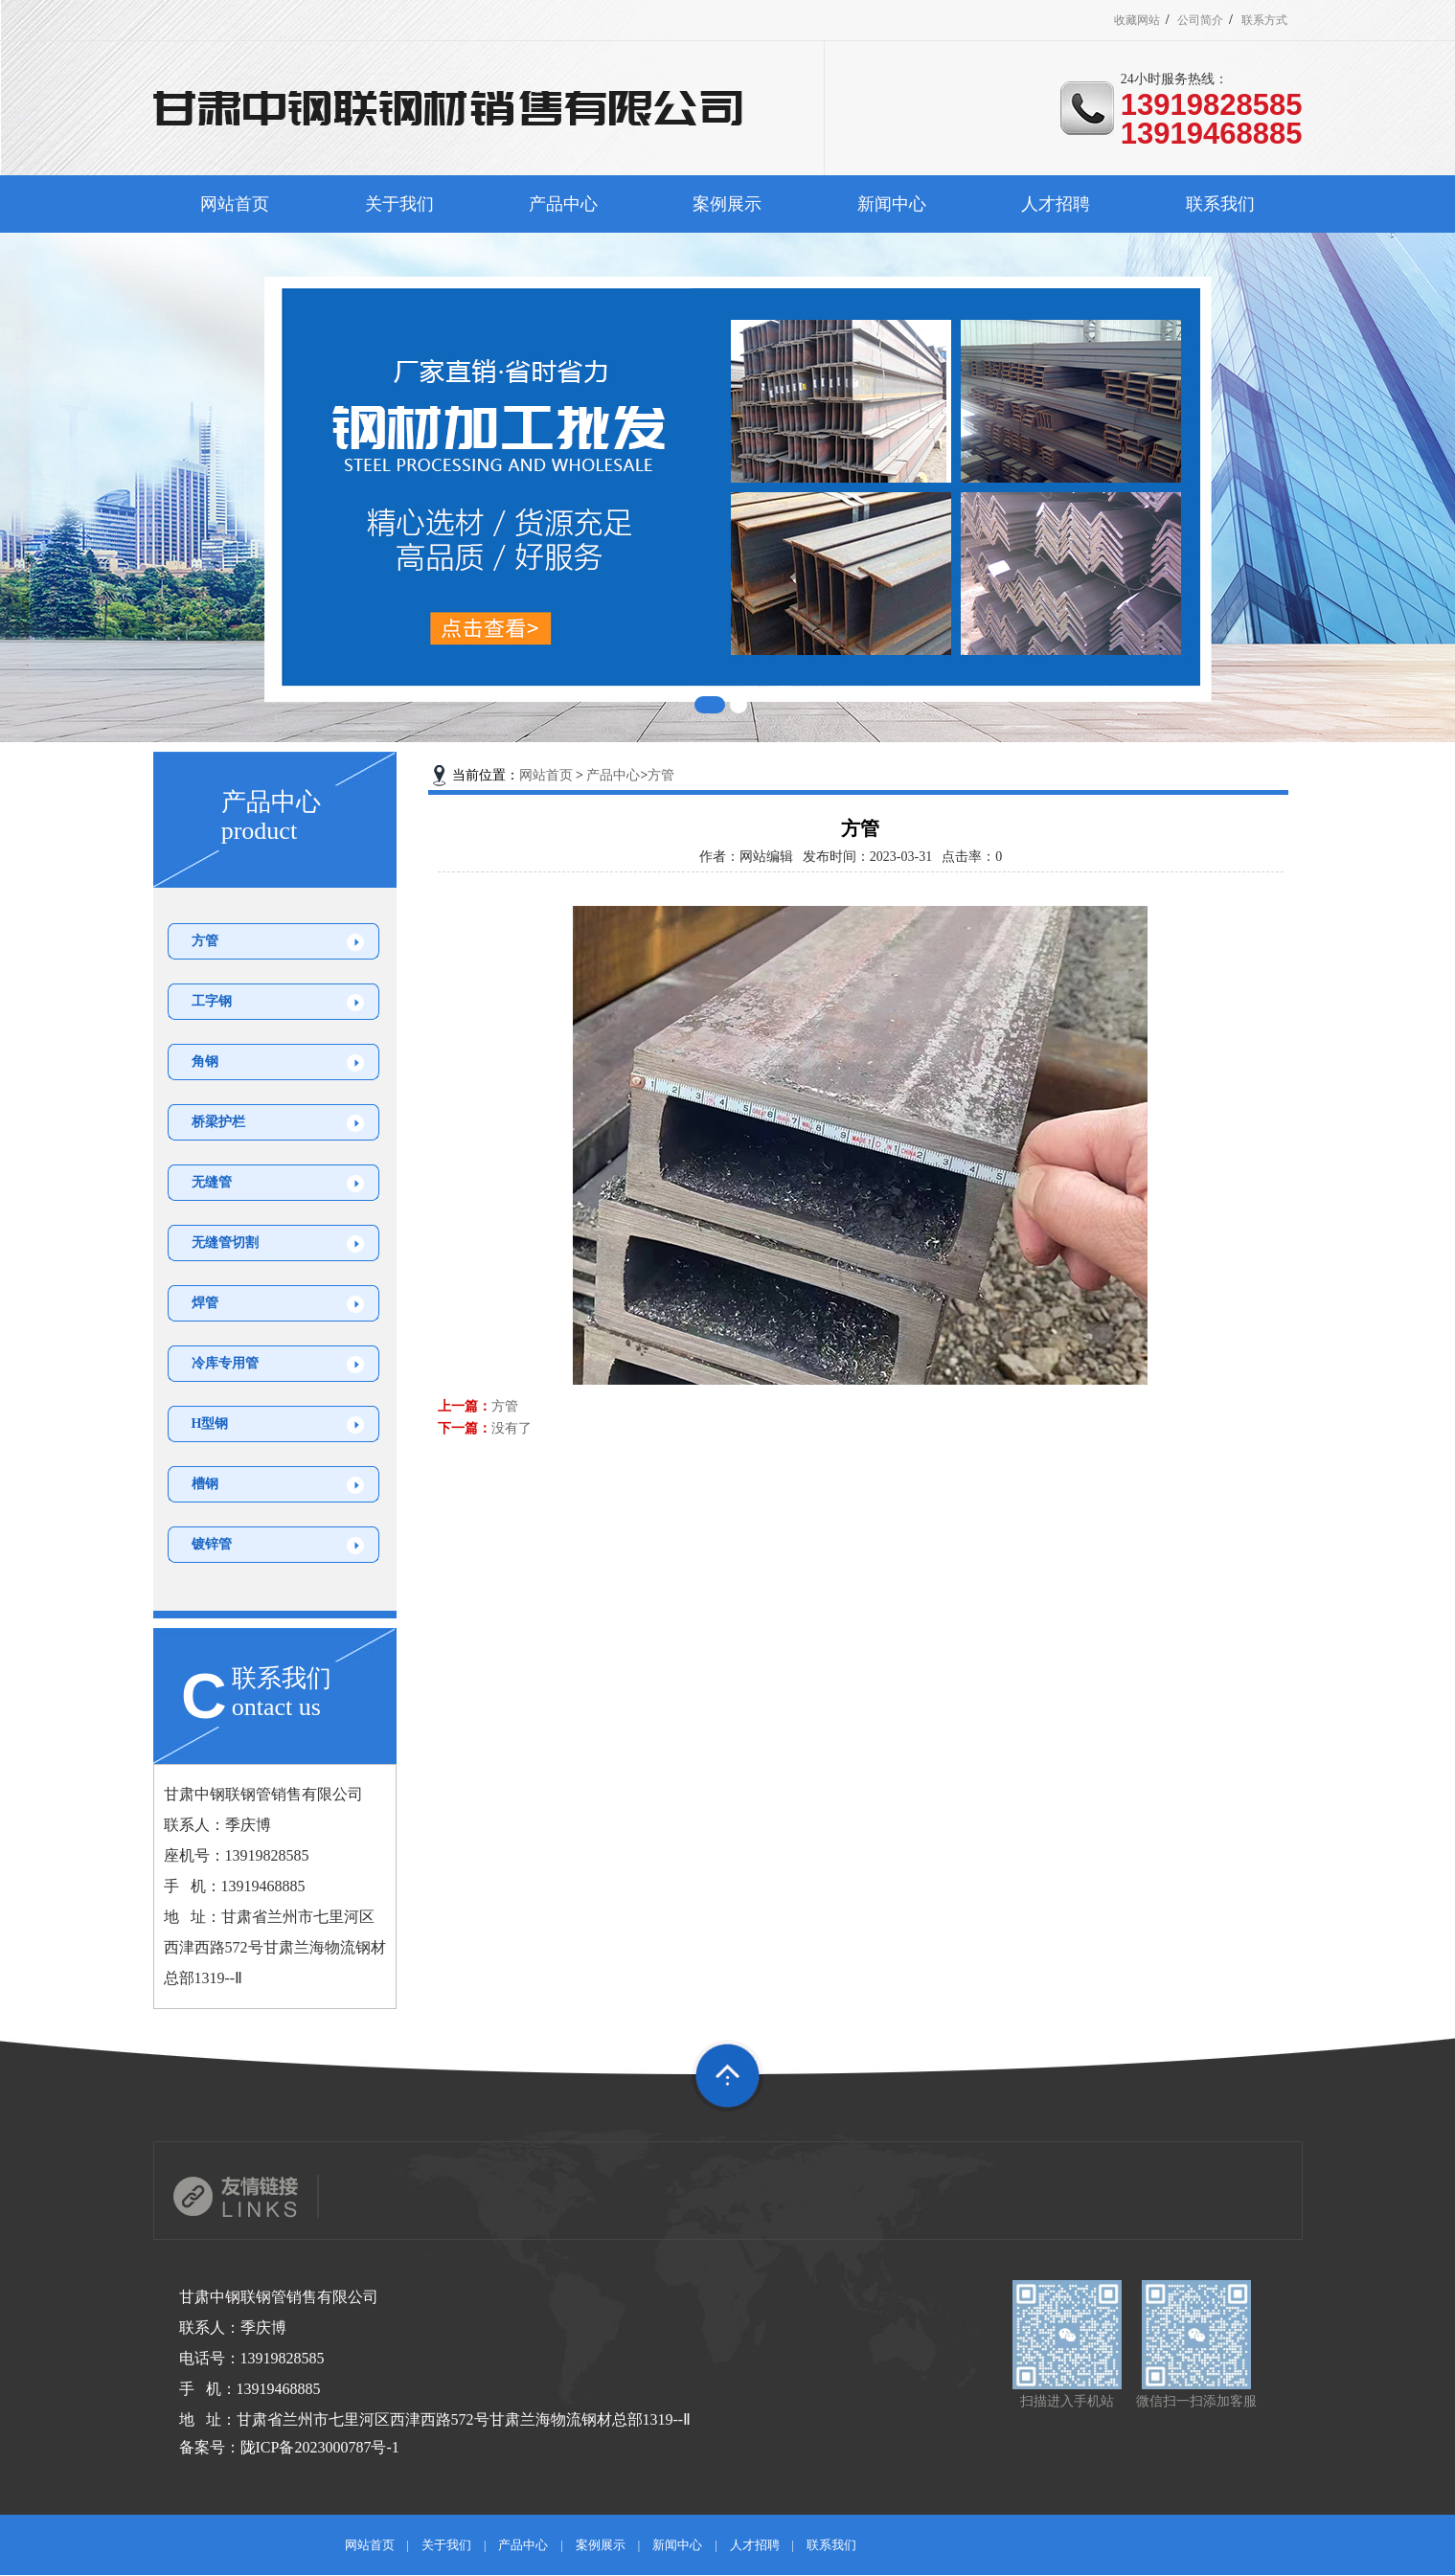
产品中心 (563, 204)
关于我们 (399, 204)
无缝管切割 (225, 1242)
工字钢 (212, 1001)
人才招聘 (1055, 204)
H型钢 (210, 1423)
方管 (205, 941)
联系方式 (1264, 20)
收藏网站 (1137, 20)
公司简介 (1200, 20)
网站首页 (234, 204)
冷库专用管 (225, 1363)
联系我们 (1220, 204)
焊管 (205, 1303)
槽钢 (205, 1484)
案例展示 (727, 204)
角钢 (205, 1061)
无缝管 (212, 1182)
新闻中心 (891, 204)
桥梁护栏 (218, 1122)
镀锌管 (212, 1544)
